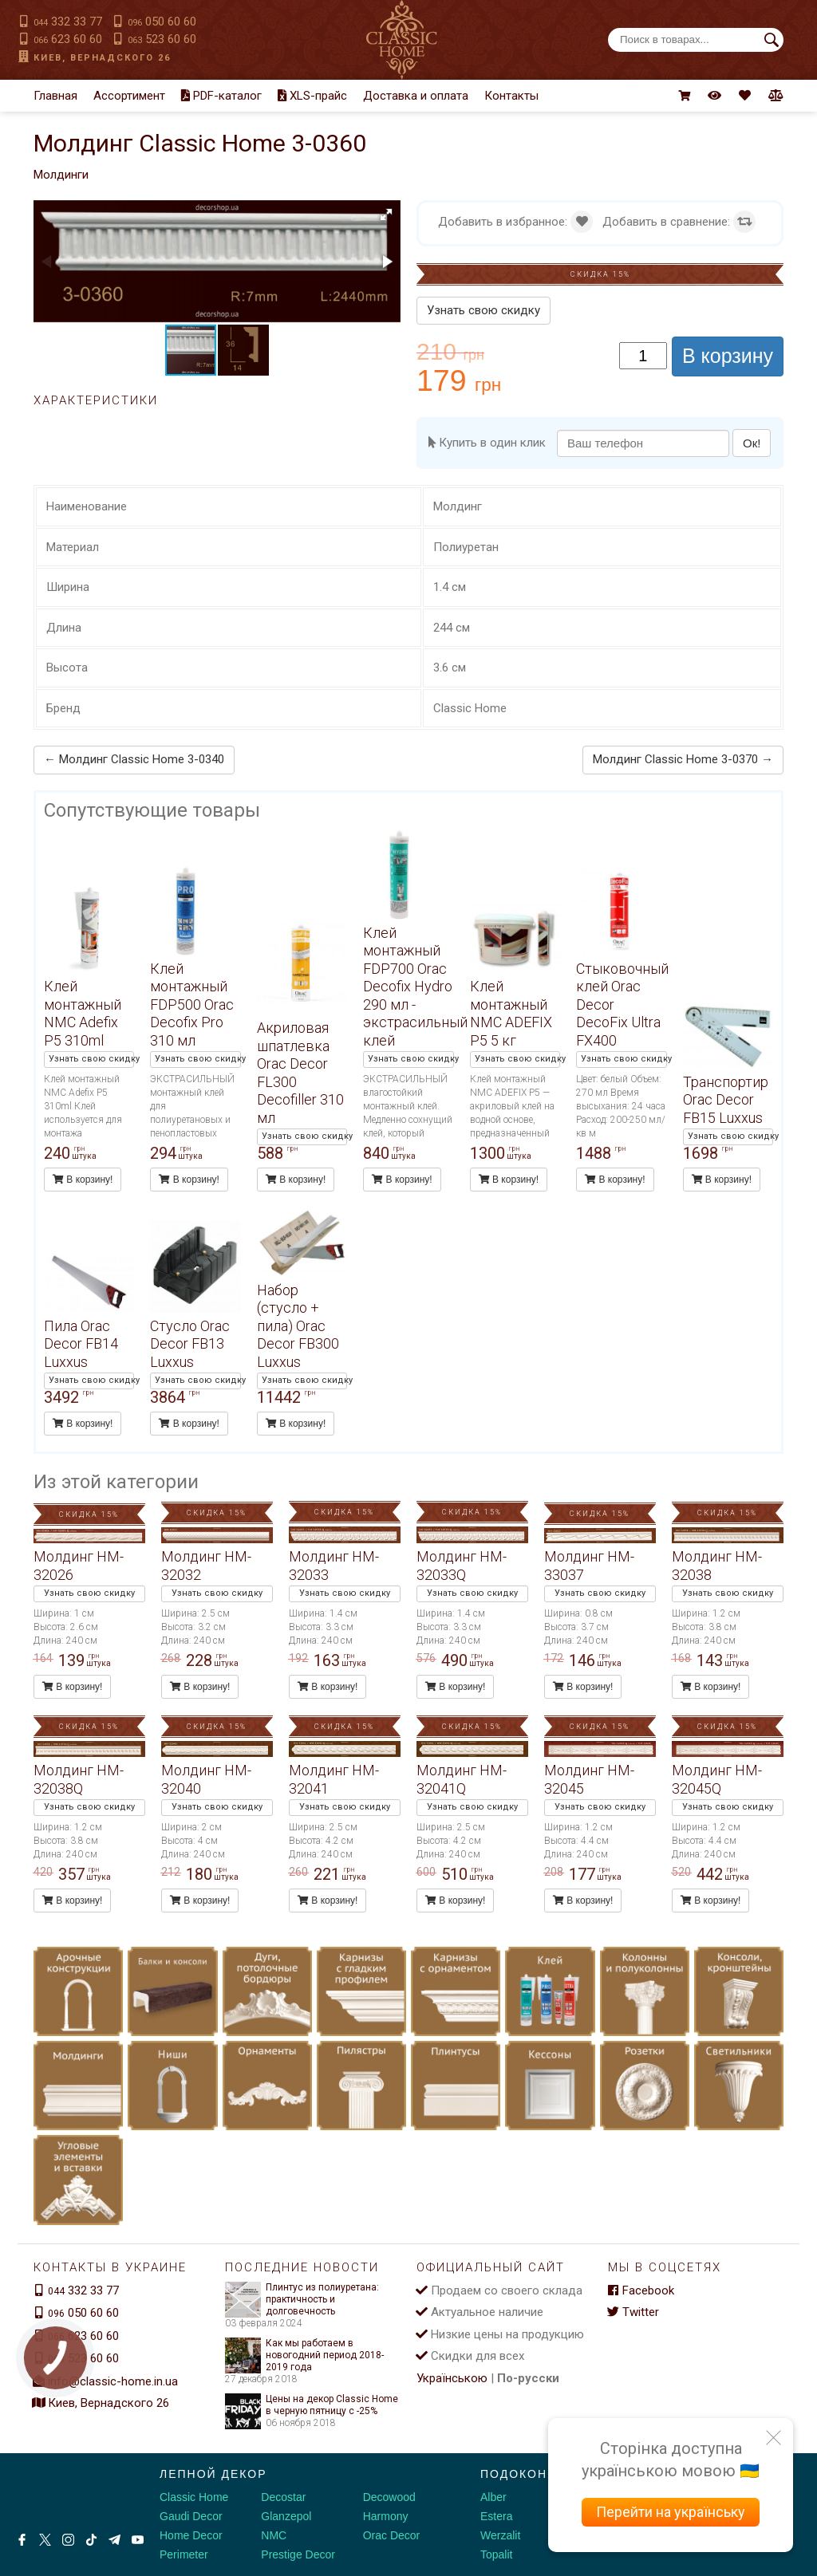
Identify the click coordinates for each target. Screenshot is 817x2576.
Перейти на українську (670, 2511)
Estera (496, 2516)
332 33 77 (68, 21)
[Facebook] (22, 2540)
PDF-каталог (221, 96)
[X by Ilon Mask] (45, 2540)
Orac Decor (391, 2535)
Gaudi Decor (191, 2516)
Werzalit (500, 2535)
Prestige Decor (298, 2554)
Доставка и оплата (415, 96)
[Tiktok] (91, 2540)
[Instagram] (68, 2540)
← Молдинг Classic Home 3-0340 (134, 759)
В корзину (727, 356)
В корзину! (82, 1179)
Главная (55, 96)
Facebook (641, 2290)
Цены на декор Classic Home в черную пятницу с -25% (311, 2405)
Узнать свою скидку (483, 310)
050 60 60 (162, 21)
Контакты (511, 96)
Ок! (751, 443)
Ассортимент (129, 96)
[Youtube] (138, 2540)
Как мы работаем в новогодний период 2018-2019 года (304, 2355)
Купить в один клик (487, 442)
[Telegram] (114, 2540)
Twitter (633, 2312)
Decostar (283, 2497)
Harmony (385, 2516)
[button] (386, 214)
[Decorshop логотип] (64, 2491)
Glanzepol (286, 2516)
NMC (273, 2535)
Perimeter (184, 2554)
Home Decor (191, 2535)
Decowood (389, 2497)
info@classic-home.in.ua (113, 2381)
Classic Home (194, 2497)
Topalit (496, 2554)
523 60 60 (162, 39)
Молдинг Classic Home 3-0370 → (683, 759)
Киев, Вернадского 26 (102, 58)
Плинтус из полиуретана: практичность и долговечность (302, 2300)
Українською (451, 2378)
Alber (493, 2497)
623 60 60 (68, 39)
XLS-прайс (312, 96)
